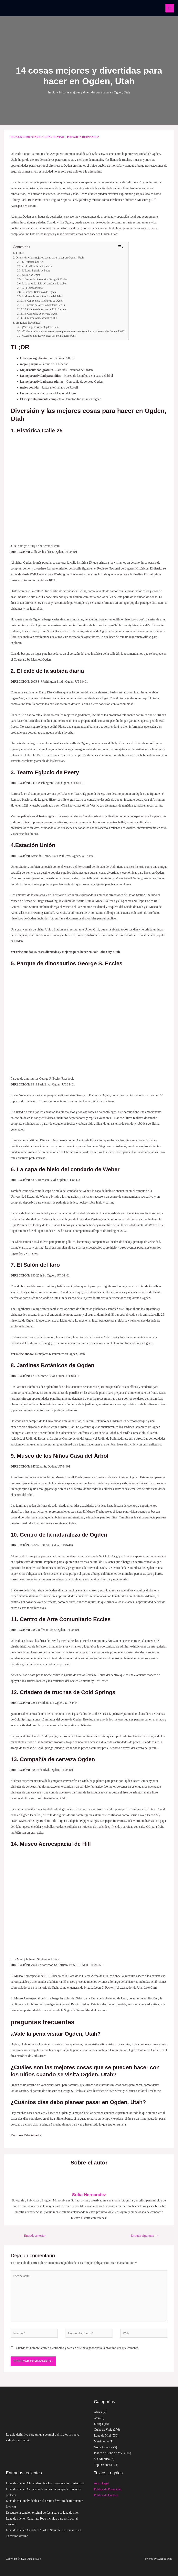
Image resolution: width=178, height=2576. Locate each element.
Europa (98, 2424)
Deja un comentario (26, 137)
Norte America (103, 2447)
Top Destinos (102, 2464)
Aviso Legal (101, 2483)
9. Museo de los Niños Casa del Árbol (42, 296)
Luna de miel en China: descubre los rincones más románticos (45, 2483)
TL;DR (20, 252)
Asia (97, 2418)
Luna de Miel (102, 2435)
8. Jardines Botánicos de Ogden (39, 292)
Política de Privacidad (107, 2489)
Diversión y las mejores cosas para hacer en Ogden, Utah (50, 257)
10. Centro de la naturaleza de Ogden (43, 300)
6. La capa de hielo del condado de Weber (44, 283)
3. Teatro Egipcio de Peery (36, 270)
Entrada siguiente (144, 2235)
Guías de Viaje (54, 137)
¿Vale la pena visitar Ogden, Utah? (40, 327)
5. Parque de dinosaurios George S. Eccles (44, 279)
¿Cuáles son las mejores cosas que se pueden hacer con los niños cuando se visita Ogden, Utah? (73, 331)
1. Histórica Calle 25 (33, 261)
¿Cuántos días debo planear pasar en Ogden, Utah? (49, 335)
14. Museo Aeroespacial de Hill (40, 318)
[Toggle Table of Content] (121, 246)
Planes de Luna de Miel (109, 2453)
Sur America (102, 2459)
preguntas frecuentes (28, 322)
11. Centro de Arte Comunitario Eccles (44, 305)
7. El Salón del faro (32, 287)
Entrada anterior (33, 2235)
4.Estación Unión (31, 274)
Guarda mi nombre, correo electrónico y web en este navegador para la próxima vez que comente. (77, 2348)
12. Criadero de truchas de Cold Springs (44, 309)
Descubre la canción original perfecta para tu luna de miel (42, 2512)
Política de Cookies (106, 2495)
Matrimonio (101, 2441)
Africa (98, 2412)
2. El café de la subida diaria (37, 266)
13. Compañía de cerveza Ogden (40, 313)
